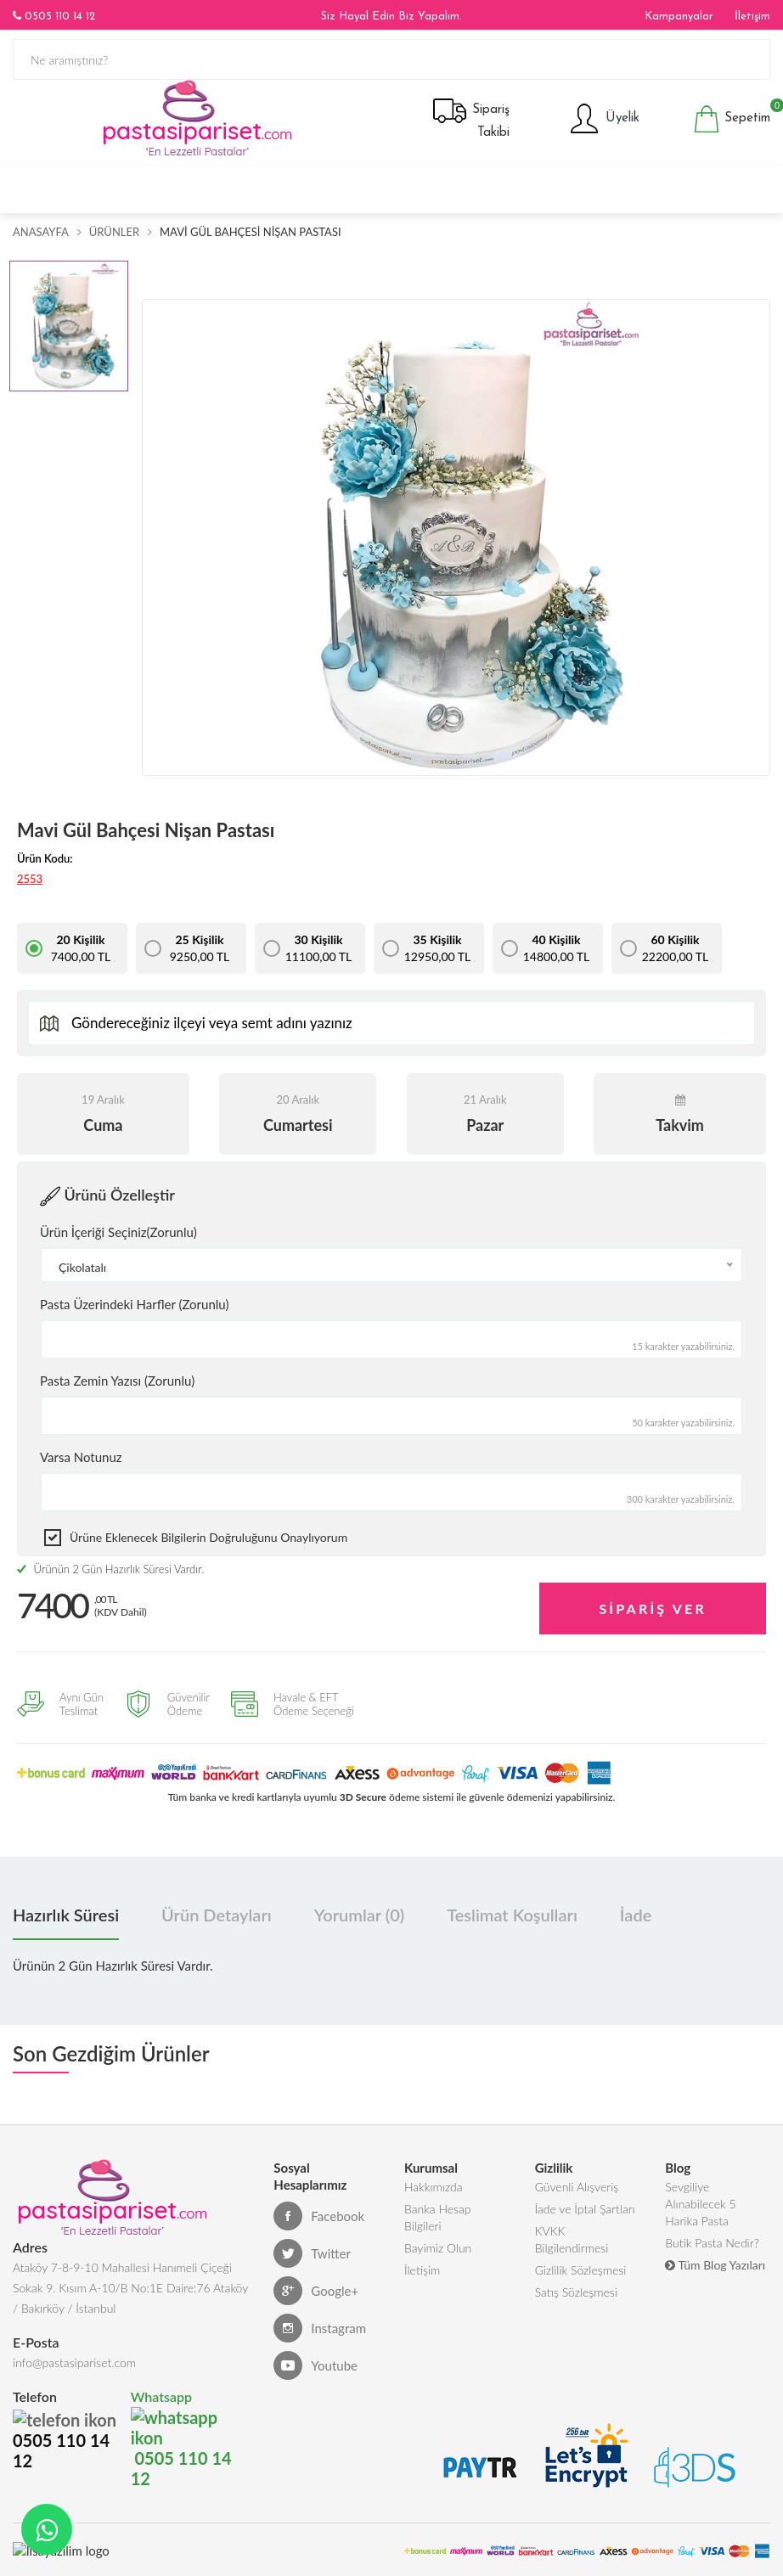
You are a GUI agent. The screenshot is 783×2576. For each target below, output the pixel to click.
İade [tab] (635, 1914)
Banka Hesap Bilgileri (437, 2217)
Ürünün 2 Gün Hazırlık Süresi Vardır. (110, 1569)
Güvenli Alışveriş (577, 2186)
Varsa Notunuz (81, 1457)
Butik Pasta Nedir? (711, 2243)
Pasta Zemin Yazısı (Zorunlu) (117, 1380)
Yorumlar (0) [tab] (359, 1914)
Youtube (315, 2365)
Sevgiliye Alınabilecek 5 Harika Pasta (700, 2203)
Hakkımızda (433, 2186)
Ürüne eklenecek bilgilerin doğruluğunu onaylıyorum (208, 1537)
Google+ (315, 2290)
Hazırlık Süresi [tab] (66, 1914)
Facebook (318, 2216)
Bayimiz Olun (437, 2248)
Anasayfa (41, 232)
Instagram (319, 2328)
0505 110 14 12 (54, 16)
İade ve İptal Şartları (585, 2209)
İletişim (752, 16)
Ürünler (114, 232)
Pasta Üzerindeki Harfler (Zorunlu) (134, 1304)
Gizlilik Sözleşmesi (581, 2270)
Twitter (312, 2253)
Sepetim (731, 118)
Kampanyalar (679, 16)
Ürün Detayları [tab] (216, 1914)
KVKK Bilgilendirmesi (572, 2239)
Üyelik (603, 119)
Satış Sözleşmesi (576, 2292)
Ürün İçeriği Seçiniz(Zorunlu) (118, 1232)
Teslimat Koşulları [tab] (512, 1914)
